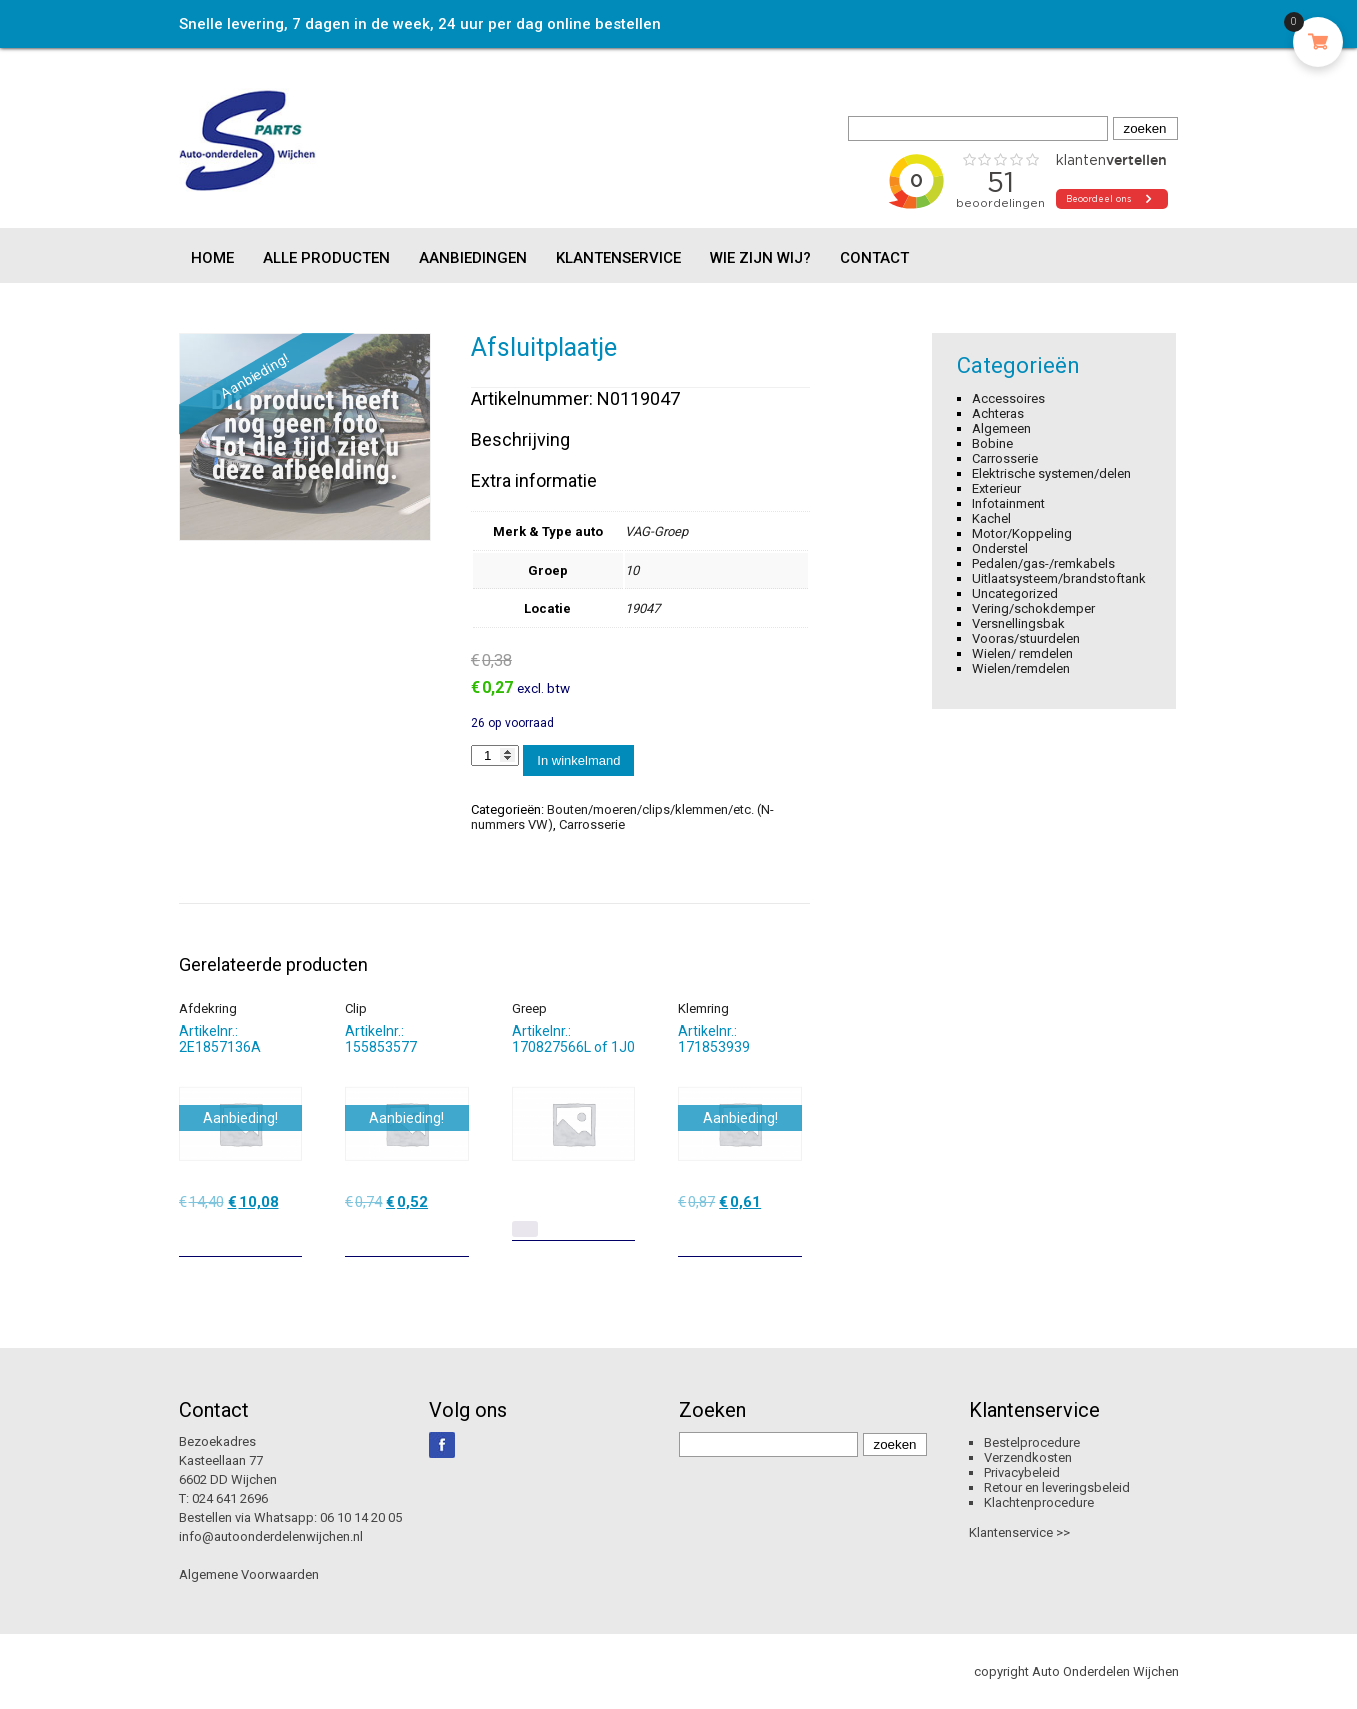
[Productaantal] (495, 755)
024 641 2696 (230, 1498)
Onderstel (1000, 548)
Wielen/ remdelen (1022, 653)
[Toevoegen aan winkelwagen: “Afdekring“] (289, 1234)
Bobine (992, 443)
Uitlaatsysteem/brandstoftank (1059, 578)
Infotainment (1008, 503)
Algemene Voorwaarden (249, 1574)
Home (212, 258)
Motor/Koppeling (1022, 533)
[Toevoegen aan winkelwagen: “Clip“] (456, 1234)
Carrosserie (592, 824)
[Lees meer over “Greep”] (525, 1229)
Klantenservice (618, 258)
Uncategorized (1015, 593)
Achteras (998, 413)
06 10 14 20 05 (361, 1517)
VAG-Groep (656, 531)
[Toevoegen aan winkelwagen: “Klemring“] (789, 1234)
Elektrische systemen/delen (1051, 473)
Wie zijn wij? (760, 258)
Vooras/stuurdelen (1026, 638)
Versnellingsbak (1018, 623)
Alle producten (326, 258)
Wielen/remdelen (1021, 668)
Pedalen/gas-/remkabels (1043, 563)
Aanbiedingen (473, 258)
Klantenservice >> (1019, 1532)
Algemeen (1001, 428)
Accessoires (1008, 398)
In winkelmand (578, 760)
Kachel (991, 518)
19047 (642, 608)
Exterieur (996, 488)
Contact (874, 258)
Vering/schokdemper (1033, 608)
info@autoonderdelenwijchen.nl (271, 1536)
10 (632, 570)
